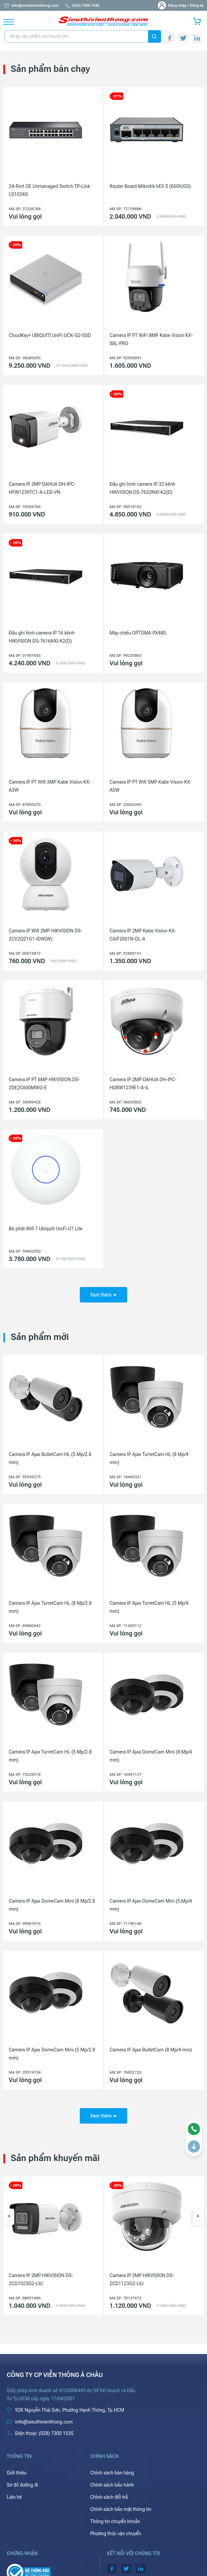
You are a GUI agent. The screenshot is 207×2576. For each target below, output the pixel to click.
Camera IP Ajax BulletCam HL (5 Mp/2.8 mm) (50, 1458)
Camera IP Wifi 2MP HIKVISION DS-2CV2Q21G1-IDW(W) (45, 935)
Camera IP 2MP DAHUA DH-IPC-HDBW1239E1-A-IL (143, 1083)
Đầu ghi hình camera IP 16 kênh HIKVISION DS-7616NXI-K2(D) (41, 637)
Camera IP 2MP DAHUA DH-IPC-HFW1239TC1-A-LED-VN (42, 488)
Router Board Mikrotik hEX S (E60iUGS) (150, 186)
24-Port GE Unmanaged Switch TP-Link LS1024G (49, 190)
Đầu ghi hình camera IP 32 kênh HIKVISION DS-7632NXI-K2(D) (142, 488)
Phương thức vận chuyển (115, 2533)
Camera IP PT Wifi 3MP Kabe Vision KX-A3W (50, 786)
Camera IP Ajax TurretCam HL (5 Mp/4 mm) (149, 1607)
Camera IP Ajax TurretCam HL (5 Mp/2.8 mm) (50, 1756)
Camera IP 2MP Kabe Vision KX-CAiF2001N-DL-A (143, 935)
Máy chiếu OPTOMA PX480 (138, 633)
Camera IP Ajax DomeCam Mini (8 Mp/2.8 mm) (52, 1905)
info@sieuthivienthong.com (31, 5)
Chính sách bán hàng (112, 2472)
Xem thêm (103, 1294)
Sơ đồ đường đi (22, 2485)
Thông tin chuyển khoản (115, 2521)
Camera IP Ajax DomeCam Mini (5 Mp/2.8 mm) (52, 2054)
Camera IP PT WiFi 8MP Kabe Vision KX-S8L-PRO (151, 339)
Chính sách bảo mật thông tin (120, 2509)
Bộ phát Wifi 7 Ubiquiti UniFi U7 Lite (45, 1228)
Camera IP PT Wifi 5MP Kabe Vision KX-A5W (151, 786)
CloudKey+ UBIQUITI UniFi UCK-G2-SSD (50, 335)
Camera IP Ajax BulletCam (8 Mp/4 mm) (151, 2049)
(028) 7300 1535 (82, 5)
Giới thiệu (17, 2472)
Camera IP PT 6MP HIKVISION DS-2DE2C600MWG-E (44, 1083)
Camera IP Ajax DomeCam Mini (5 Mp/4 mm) (151, 1905)
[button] (8, 2217)
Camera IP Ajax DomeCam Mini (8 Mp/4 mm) (151, 1756)
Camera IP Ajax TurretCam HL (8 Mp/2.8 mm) (50, 1607)
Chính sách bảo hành (112, 2485)
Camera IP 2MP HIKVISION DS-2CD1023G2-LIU (142, 2279)
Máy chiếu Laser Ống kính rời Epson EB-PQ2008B (50, 2279)
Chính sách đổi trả (109, 2497)
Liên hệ (14, 2497)
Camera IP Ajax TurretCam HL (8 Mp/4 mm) (149, 1458)
